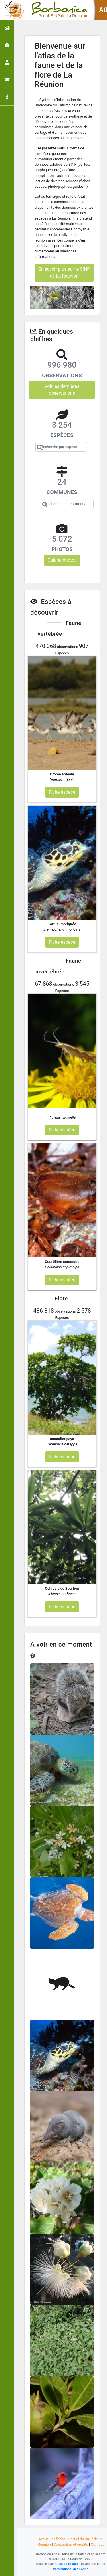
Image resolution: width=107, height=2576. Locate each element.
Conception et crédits (71, 2544)
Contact (97, 2544)
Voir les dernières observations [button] (62, 390)
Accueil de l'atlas (52, 2539)
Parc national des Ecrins (70, 2569)
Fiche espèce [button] (62, 792)
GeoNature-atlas (67, 2564)
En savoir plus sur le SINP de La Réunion (64, 272)
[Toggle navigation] (13, 10)
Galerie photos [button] (62, 560)
